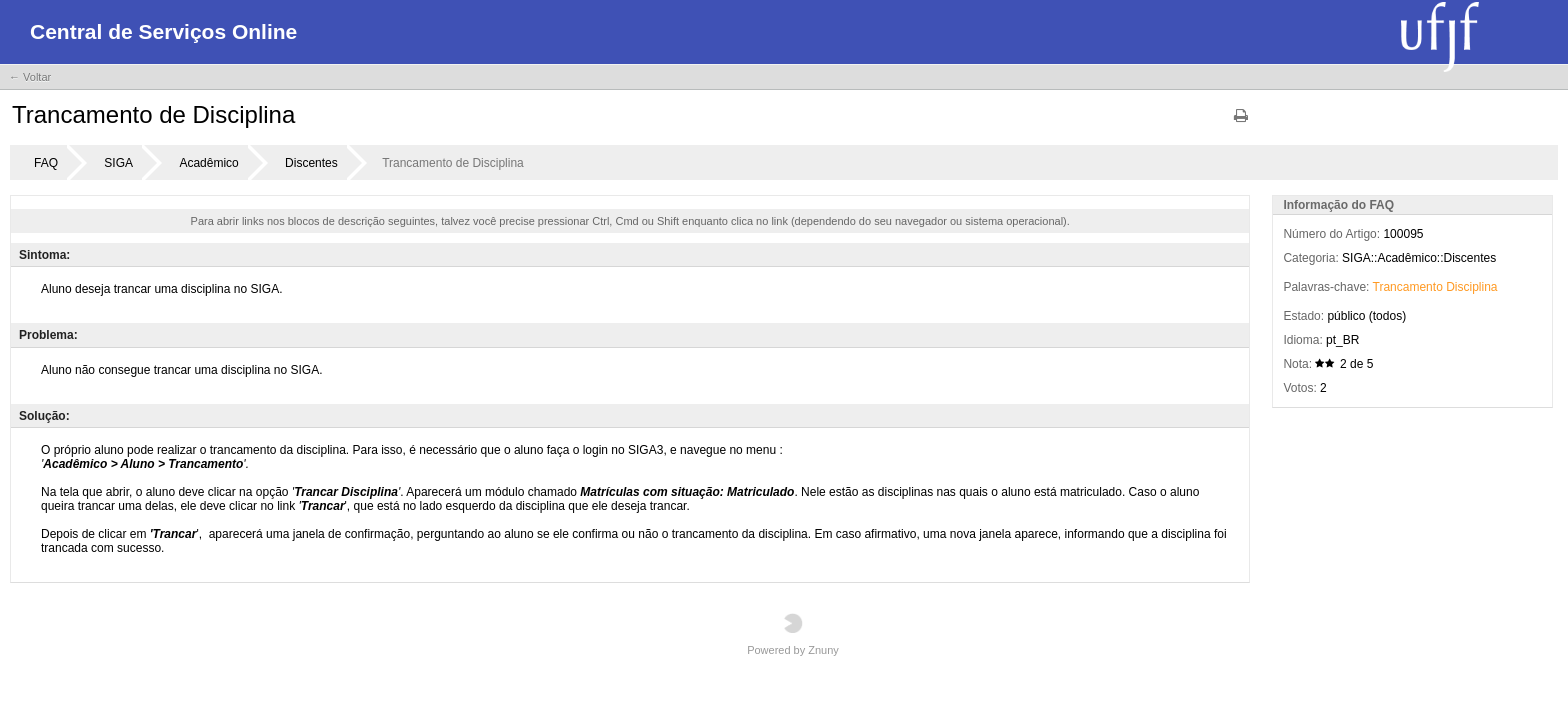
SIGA (118, 163)
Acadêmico (208, 163)
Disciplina (1471, 287)
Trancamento (1408, 287)
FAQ (46, 163)
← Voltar (30, 77)
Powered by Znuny (793, 634)
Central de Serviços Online (163, 31)
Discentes (311, 163)
